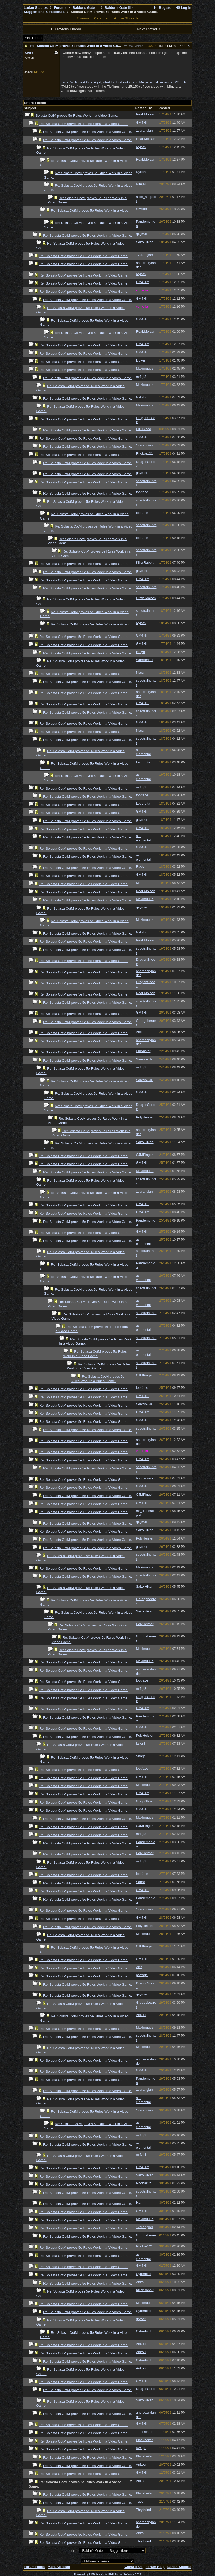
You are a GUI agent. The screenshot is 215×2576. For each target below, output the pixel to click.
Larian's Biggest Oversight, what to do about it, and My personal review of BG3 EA (123, 82)
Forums (60, 8)
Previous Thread (65, 29)
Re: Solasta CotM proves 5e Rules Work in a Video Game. (77, 46)
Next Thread (149, 29)
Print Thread (33, 38)
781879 (186, 45)
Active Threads (126, 18)
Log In (183, 8)
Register (163, 8)
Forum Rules (34, 2567)
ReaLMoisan (133, 45)
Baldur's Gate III (85, 8)
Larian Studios (36, 8)
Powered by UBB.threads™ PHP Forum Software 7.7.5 (107, 2574)
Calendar (101, 18)
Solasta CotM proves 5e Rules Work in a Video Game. (76, 116)
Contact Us (133, 2567)
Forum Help (155, 2567)
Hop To (73, 2550)
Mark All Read (59, 2567)
